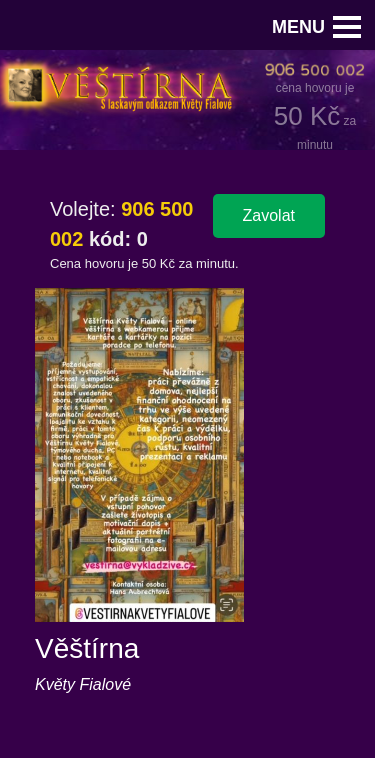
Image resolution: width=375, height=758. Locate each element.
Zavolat (269, 215)
